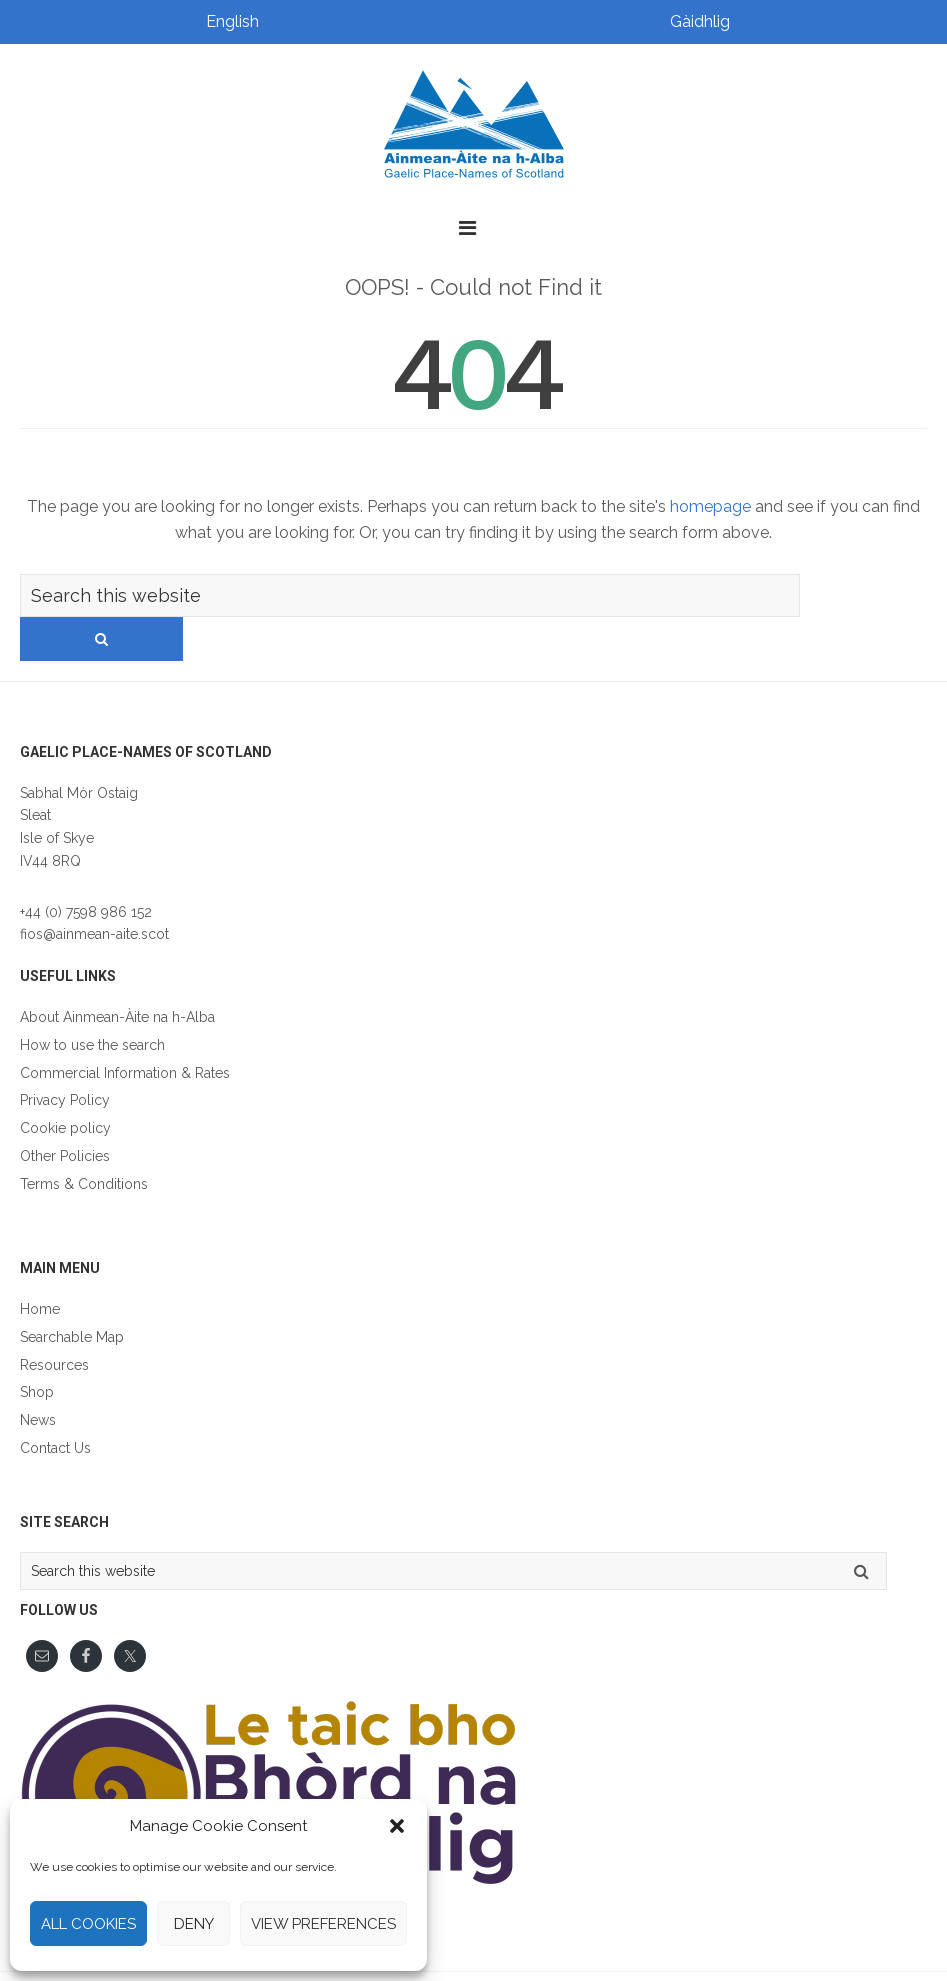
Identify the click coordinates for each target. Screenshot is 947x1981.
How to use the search (92, 1002)
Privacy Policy (65, 1057)
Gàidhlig (700, 21)
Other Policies (65, 1113)
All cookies (88, 1924)
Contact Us (55, 1405)
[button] (397, 1826)
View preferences (323, 1924)
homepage (710, 506)
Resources (54, 1322)
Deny (194, 1924)
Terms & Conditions (84, 1141)
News (38, 1377)
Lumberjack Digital (714, 1955)
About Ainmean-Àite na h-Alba (117, 974)
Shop (37, 1349)
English (232, 21)
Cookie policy (65, 1085)
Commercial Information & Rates (125, 1030)
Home (40, 1266)
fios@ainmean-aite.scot (94, 891)
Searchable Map (72, 1294)
